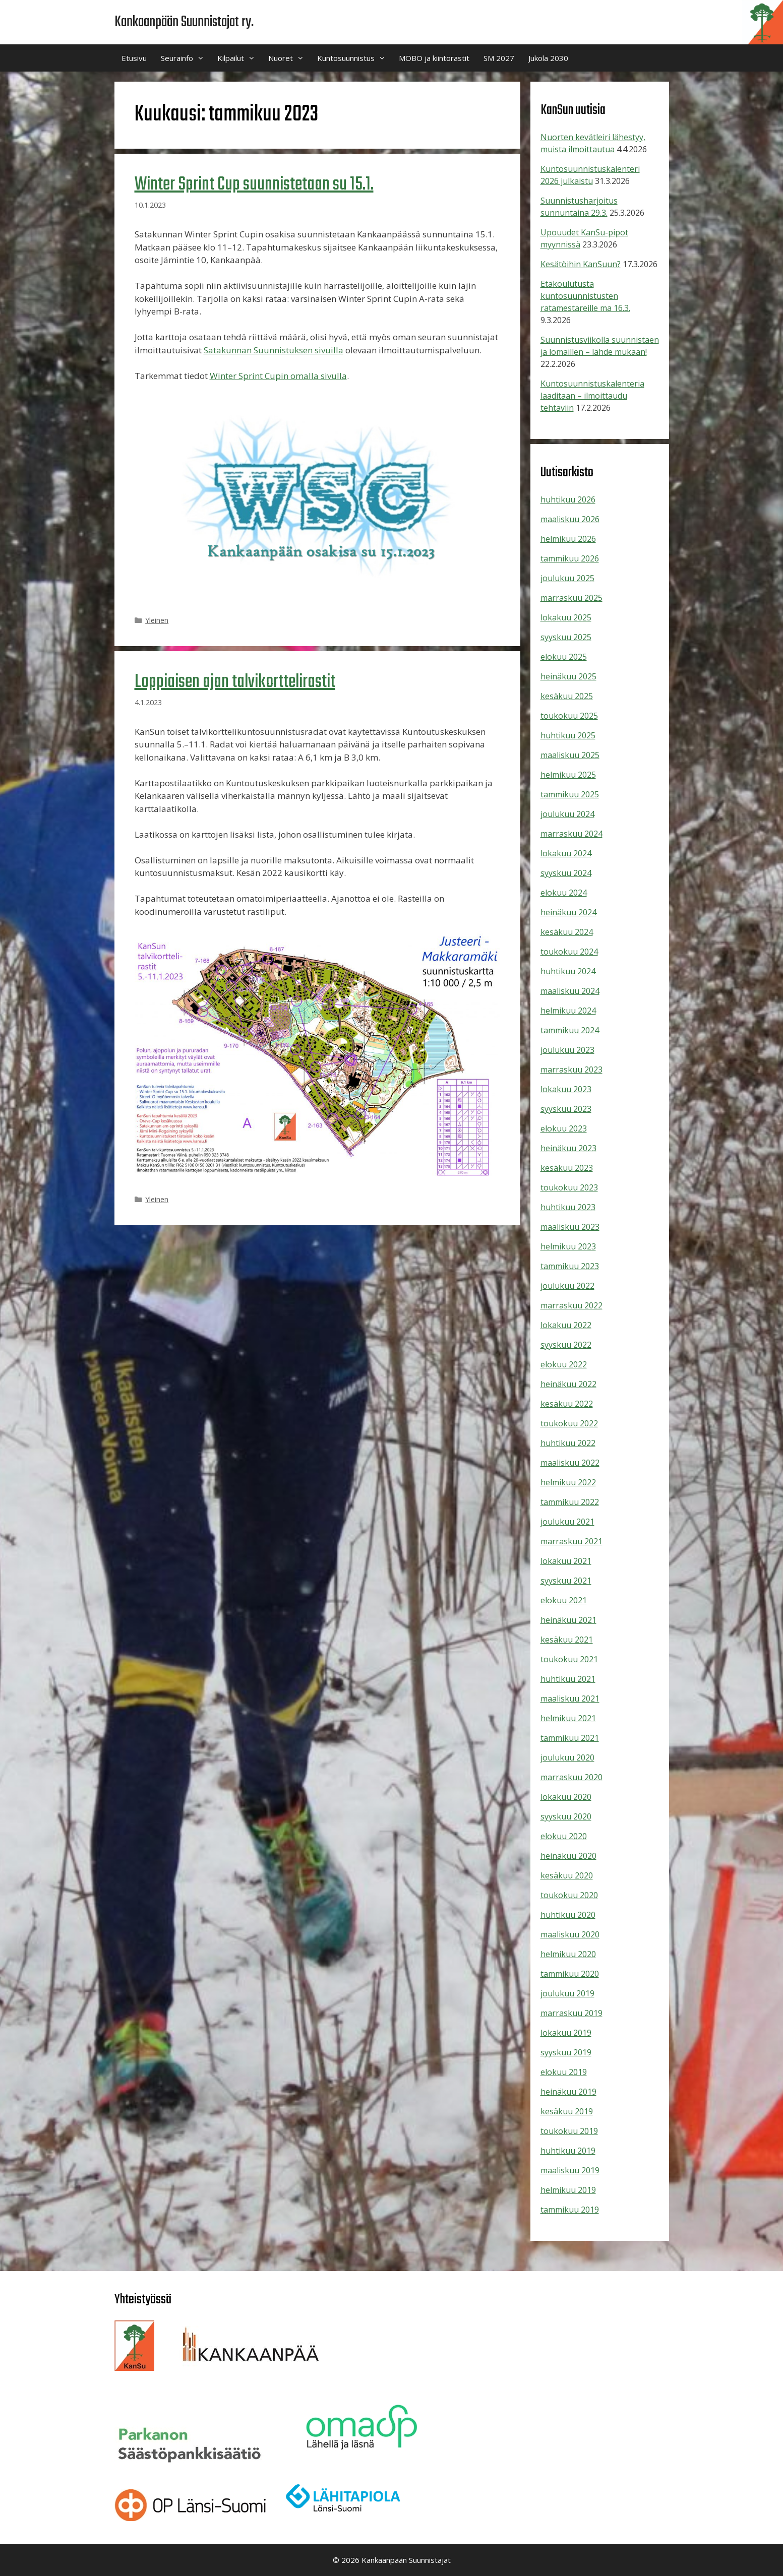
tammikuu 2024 (569, 1030)
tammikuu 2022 (569, 1501)
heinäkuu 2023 (568, 1148)
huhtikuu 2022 (567, 1443)
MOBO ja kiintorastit (434, 58)
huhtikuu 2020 (567, 1914)
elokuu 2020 (563, 1836)
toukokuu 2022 (569, 1423)
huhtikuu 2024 (567, 971)
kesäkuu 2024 (566, 931)
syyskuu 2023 (565, 1108)
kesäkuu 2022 (566, 1403)
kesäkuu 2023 (566, 1167)
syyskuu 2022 (565, 1344)
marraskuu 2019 (571, 2013)
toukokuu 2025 (569, 715)
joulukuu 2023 (567, 1049)
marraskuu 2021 (571, 1541)
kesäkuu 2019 (566, 2111)
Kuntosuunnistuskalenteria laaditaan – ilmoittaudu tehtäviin (592, 395)
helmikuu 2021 (568, 1718)
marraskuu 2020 (571, 1777)
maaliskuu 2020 (569, 1934)
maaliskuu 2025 (569, 755)
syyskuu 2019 (565, 2052)
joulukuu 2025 (567, 578)
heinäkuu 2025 (568, 676)
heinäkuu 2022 (568, 1384)
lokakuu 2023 (565, 1089)
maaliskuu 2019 (569, 2170)
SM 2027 (499, 58)
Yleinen (156, 620)
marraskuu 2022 (571, 1305)
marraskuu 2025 (571, 597)
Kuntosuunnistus (354, 58)
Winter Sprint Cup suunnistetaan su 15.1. (254, 184)
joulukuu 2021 (567, 1521)
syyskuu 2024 (565, 872)
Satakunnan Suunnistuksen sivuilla (273, 350)
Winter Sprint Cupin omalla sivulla (278, 376)
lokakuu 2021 (565, 1560)
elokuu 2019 (563, 2072)
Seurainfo (185, 58)
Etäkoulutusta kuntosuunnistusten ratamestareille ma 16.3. (585, 295)
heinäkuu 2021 (568, 1619)
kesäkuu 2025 (566, 696)
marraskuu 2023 (571, 1069)
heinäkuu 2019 (568, 2091)
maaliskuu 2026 (569, 519)
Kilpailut (239, 58)
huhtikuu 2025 (567, 735)
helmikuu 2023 (568, 1246)
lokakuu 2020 (565, 1796)
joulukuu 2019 (567, 1993)
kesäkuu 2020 (566, 1875)
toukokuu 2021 (569, 1659)
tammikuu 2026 (569, 558)
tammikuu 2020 (569, 1973)
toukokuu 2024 (569, 951)
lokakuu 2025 (565, 617)
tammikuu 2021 (569, 1737)
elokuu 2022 (563, 1364)
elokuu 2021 (563, 1600)
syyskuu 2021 (565, 1580)
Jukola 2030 (548, 58)
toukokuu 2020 (569, 1895)
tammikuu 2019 (569, 2209)
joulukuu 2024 (567, 814)
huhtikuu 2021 (567, 1678)
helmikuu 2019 (568, 2189)
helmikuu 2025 (568, 774)
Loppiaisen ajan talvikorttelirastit (235, 682)
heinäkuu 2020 (568, 1855)
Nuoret (289, 58)
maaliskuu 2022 (569, 1462)
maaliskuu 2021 (569, 1698)
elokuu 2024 (563, 892)
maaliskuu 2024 (569, 990)
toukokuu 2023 (569, 1187)
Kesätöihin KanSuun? (580, 264)
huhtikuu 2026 (567, 499)
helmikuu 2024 (568, 1010)
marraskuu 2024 (571, 833)
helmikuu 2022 (568, 1482)
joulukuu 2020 (567, 1757)
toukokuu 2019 (569, 2131)
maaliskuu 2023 (569, 1226)
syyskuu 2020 (565, 1816)
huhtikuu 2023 (567, 1207)
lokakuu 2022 (565, 1325)
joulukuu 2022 (567, 1285)
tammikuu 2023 (569, 1266)
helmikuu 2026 (568, 538)
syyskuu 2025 (565, 637)
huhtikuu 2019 (567, 2150)
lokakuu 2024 (565, 853)
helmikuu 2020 (568, 1954)
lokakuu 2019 (565, 2032)
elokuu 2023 (563, 1128)
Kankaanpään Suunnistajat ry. (184, 22)
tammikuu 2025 (569, 794)
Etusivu (134, 58)
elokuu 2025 (563, 656)
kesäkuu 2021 (566, 1639)
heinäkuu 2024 (568, 912)
